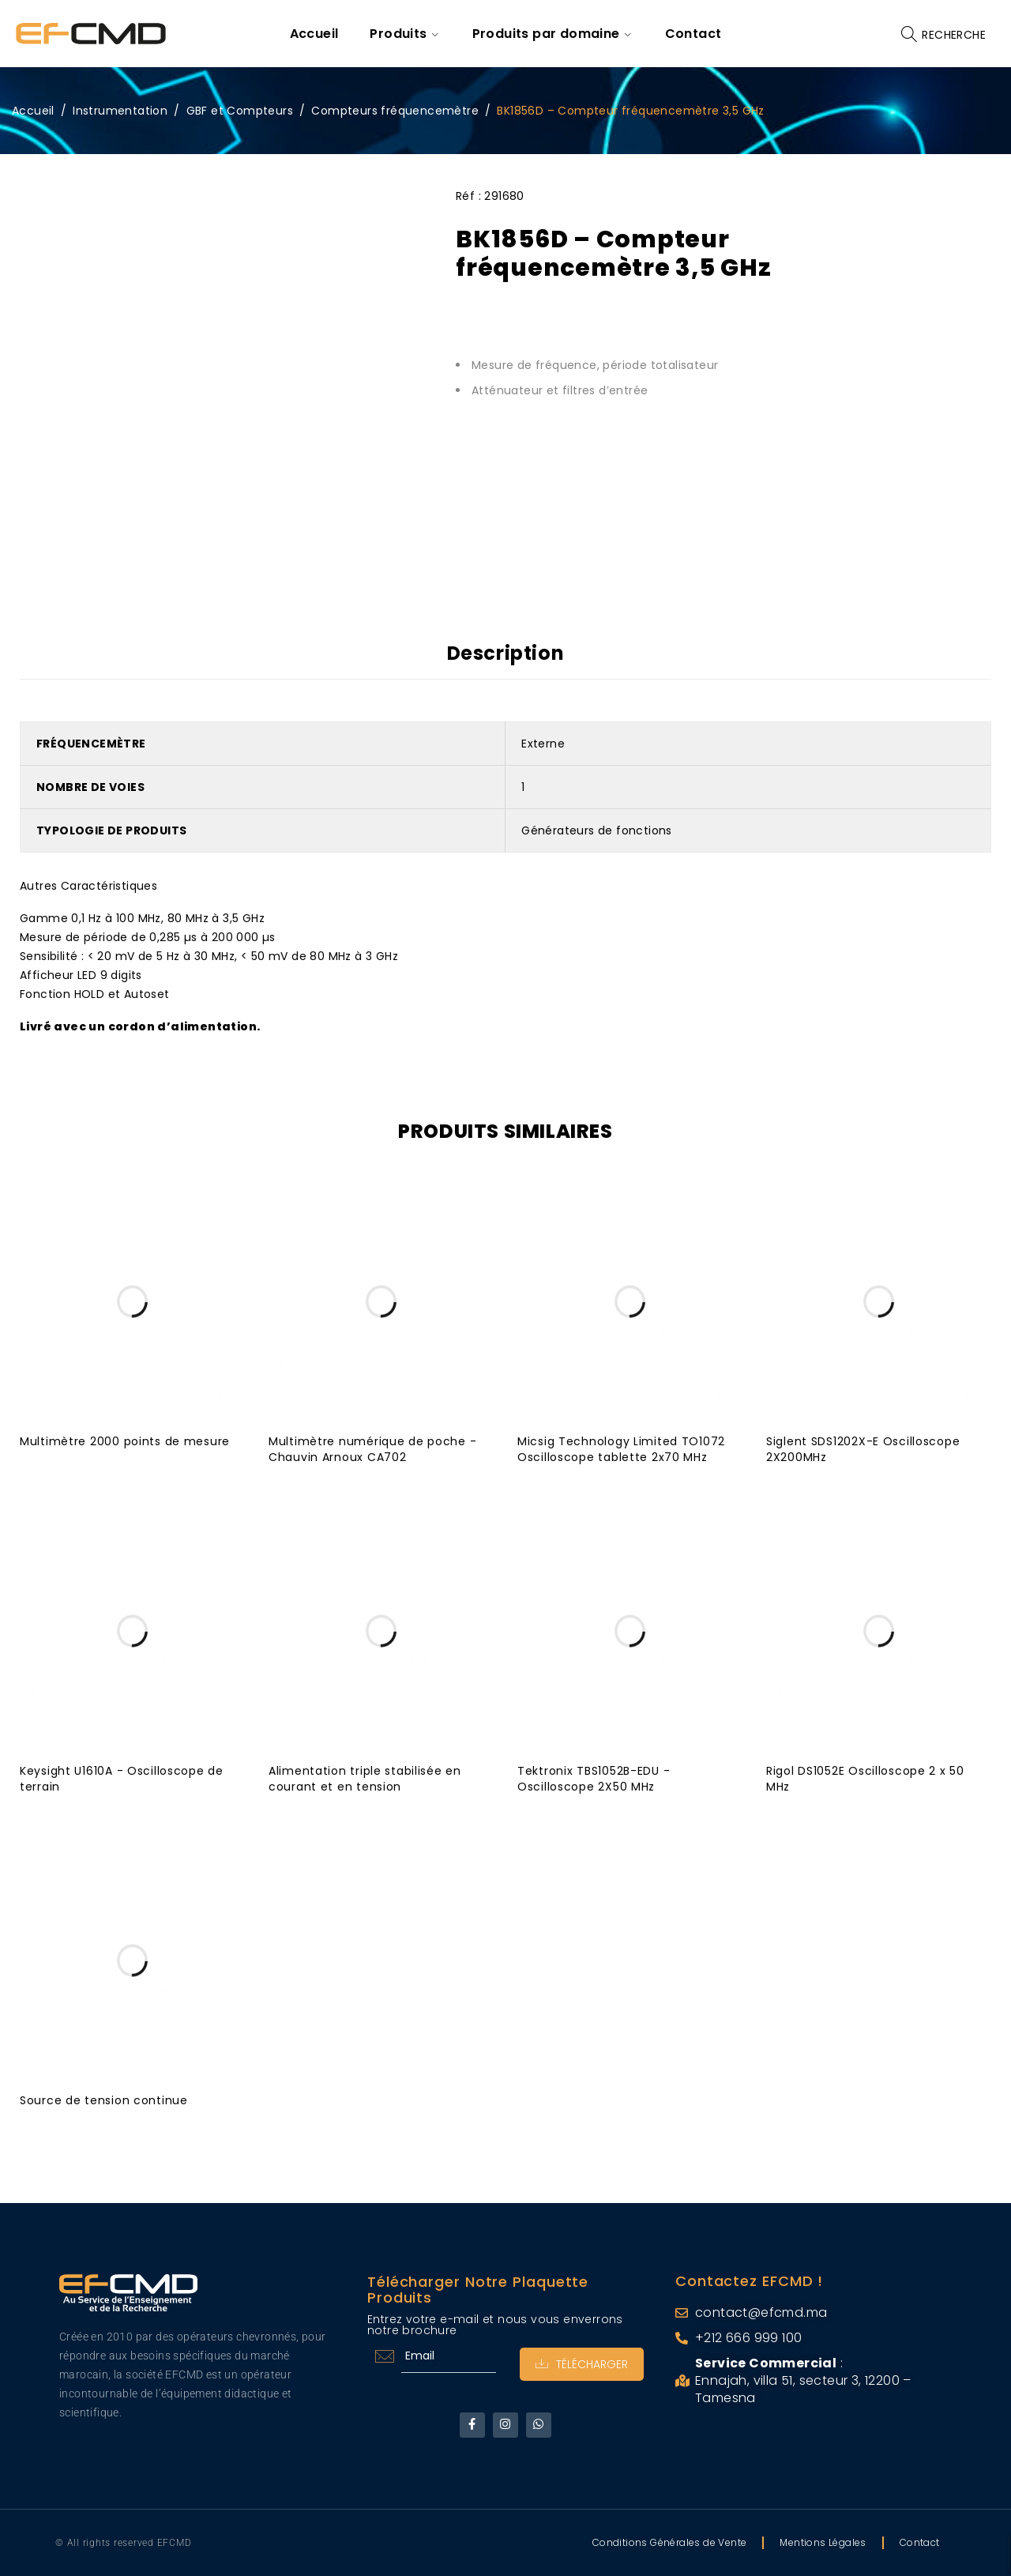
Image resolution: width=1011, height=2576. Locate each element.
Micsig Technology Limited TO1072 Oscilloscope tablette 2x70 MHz (621, 1448)
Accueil (33, 111)
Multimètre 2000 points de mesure (125, 1440)
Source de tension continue (104, 2099)
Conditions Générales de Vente (669, 2542)
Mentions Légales (823, 2542)
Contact (920, 2542)
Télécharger (582, 2363)
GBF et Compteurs (239, 111)
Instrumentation (120, 111)
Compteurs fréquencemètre (395, 111)
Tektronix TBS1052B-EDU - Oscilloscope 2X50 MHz (594, 1778)
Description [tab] (506, 653)
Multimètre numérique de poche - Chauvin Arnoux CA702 (373, 1448)
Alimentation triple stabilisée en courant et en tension (365, 1778)
